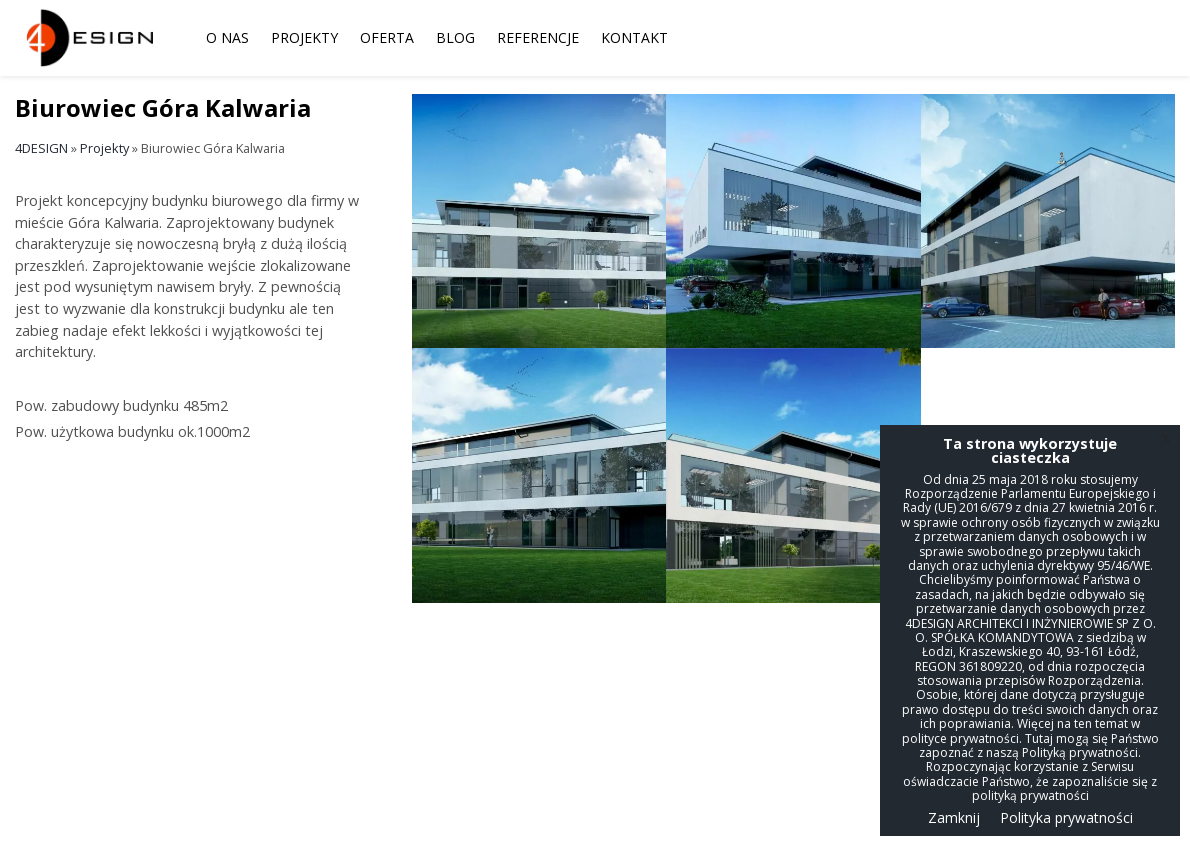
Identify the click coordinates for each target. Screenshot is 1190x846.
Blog (455, 37)
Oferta (387, 37)
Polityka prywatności (1066, 817)
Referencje (538, 37)
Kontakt (634, 37)
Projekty (304, 37)
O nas (227, 37)
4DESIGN (41, 148)
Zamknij (954, 817)
